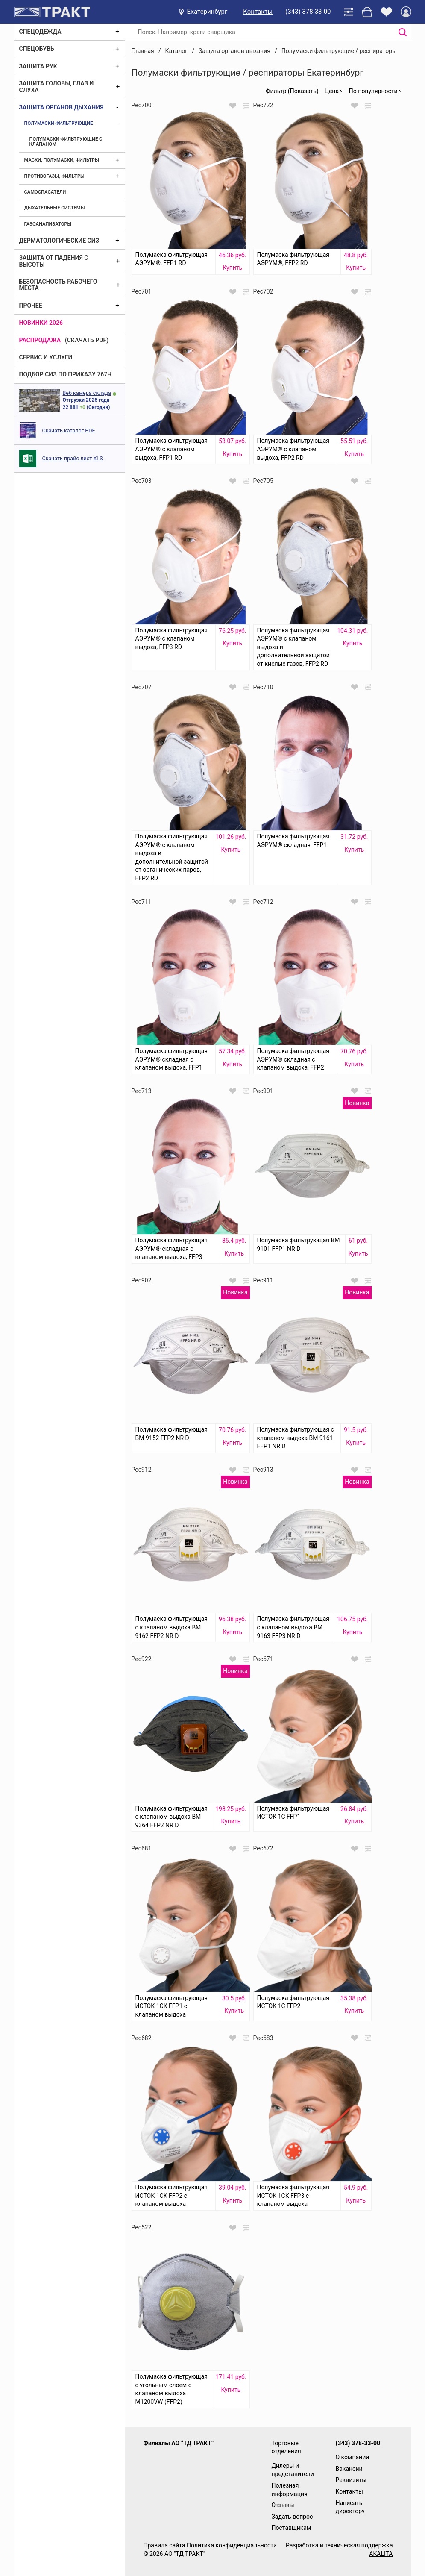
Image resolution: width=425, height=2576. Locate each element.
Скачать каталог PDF (68, 430)
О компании (352, 2457)
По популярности (373, 91)
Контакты (258, 11)
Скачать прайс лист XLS (72, 458)
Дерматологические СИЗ (59, 240)
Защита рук (38, 66)
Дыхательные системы (54, 208)
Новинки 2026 (41, 322)
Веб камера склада (87, 393)
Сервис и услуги (46, 357)
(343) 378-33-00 (308, 11)
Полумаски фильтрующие (58, 123)
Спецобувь (36, 48)
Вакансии (349, 2468)
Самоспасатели (45, 192)
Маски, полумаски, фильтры (61, 160)
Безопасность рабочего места (58, 284)
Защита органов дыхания (61, 107)
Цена (332, 91)
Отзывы (283, 2505)
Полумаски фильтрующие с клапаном (66, 141)
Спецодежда (40, 31)
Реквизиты (351, 2479)
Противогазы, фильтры (54, 176)
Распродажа (40, 340)
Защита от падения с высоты (53, 261)
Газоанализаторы (48, 224)
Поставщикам (291, 2527)
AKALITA (381, 2553)
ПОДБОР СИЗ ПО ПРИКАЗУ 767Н (65, 374)
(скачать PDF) (86, 340)
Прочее (30, 305)
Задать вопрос (292, 2516)
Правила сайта (164, 2545)
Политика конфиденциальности (232, 2545)
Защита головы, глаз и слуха (56, 86)
